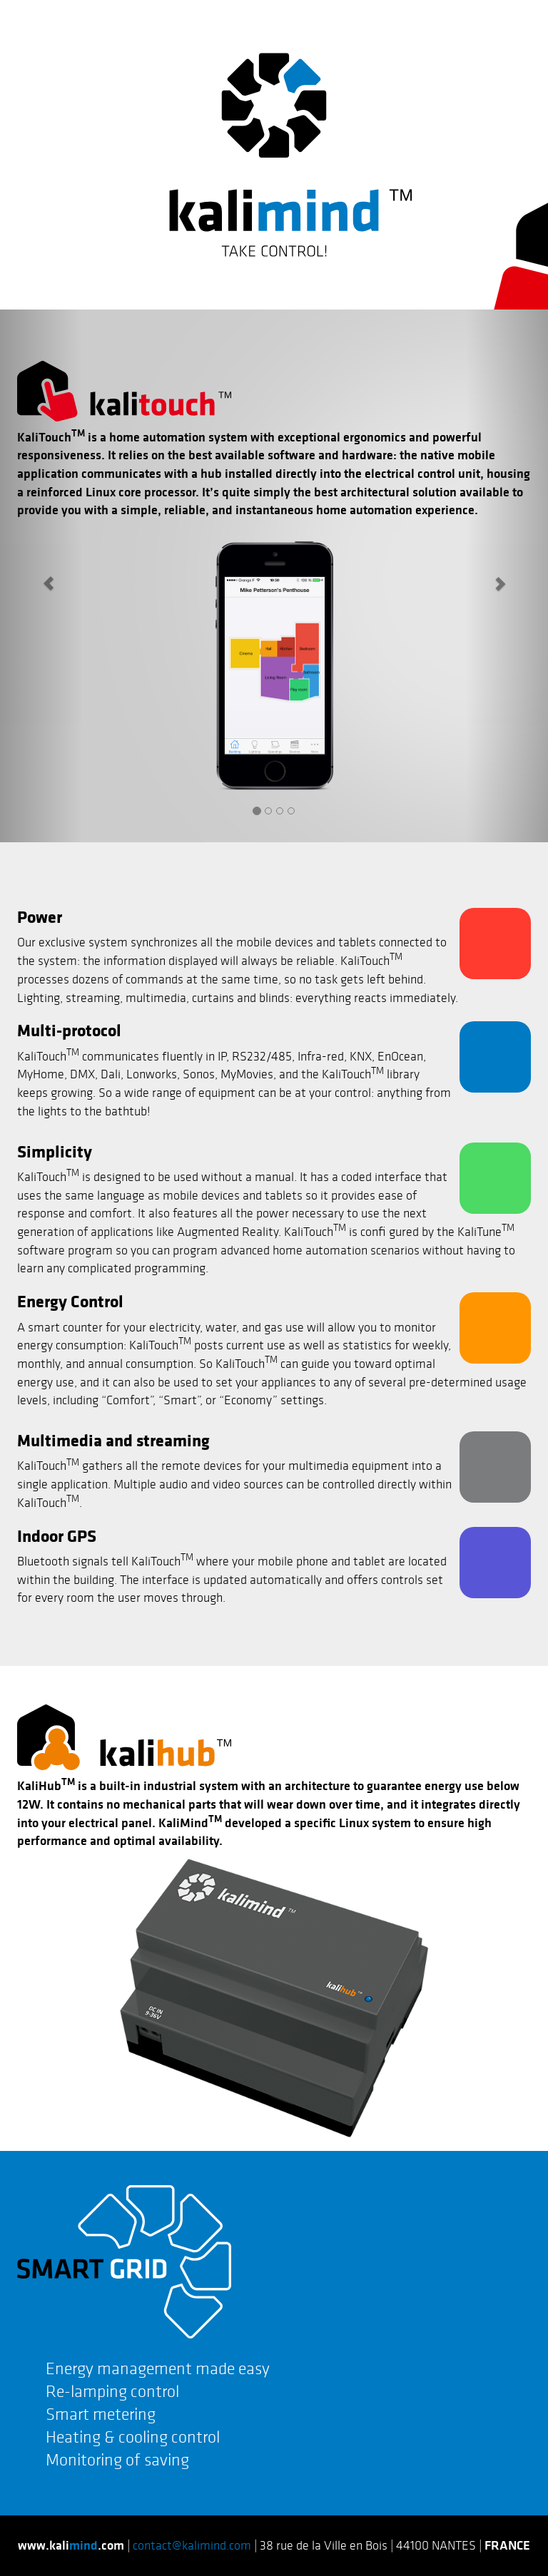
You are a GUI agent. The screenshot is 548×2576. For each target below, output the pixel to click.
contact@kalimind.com (192, 2545)
